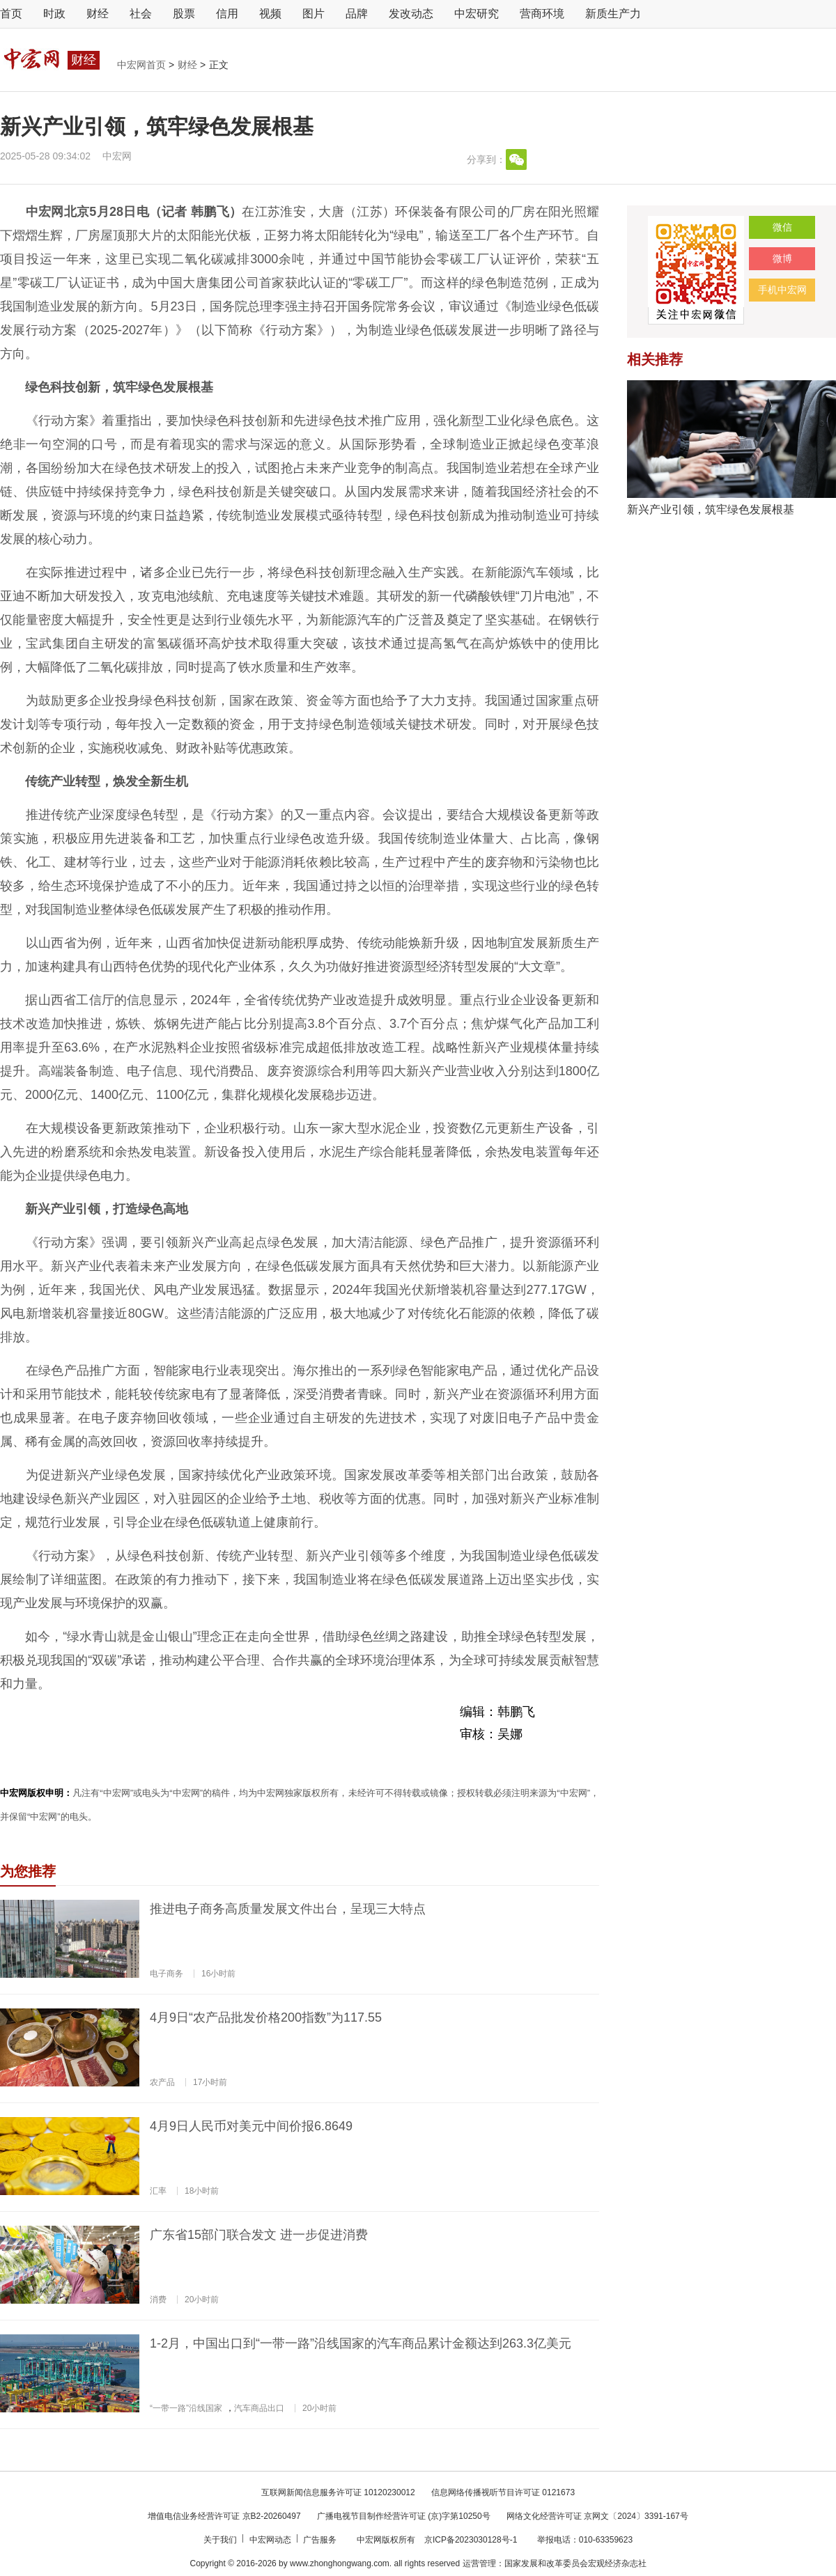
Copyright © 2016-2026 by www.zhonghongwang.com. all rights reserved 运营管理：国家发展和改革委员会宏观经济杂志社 (417, 2563)
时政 (54, 13)
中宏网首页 (143, 64)
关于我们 (221, 2540)
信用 (227, 13)
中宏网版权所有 (387, 2540)
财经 (97, 13)
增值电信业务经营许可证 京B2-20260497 (224, 2516)
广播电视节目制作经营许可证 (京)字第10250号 (403, 2516)
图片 (313, 13)
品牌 (357, 13)
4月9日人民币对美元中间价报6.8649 (251, 2126)
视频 (270, 13)
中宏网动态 (271, 2540)
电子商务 (166, 1973)
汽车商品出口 (259, 2408)
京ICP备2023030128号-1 (470, 2540)
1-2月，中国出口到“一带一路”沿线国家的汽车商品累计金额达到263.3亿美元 (360, 2343)
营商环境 (542, 13)
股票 (184, 13)
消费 (158, 2299)
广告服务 (321, 2540)
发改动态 (411, 13)
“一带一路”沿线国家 (186, 2408)
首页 (11, 13)
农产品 (162, 2082)
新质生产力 (613, 13)
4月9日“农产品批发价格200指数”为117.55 (266, 2017)
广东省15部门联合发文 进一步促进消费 (259, 2235)
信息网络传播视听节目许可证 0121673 (503, 2492)
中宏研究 (476, 13)
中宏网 (117, 156)
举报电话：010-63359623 (585, 2540)
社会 (141, 13)
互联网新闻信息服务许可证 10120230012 (338, 2492)
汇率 (158, 2191)
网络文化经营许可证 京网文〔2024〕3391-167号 (597, 2516)
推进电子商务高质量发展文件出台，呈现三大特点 (288, 1909)
